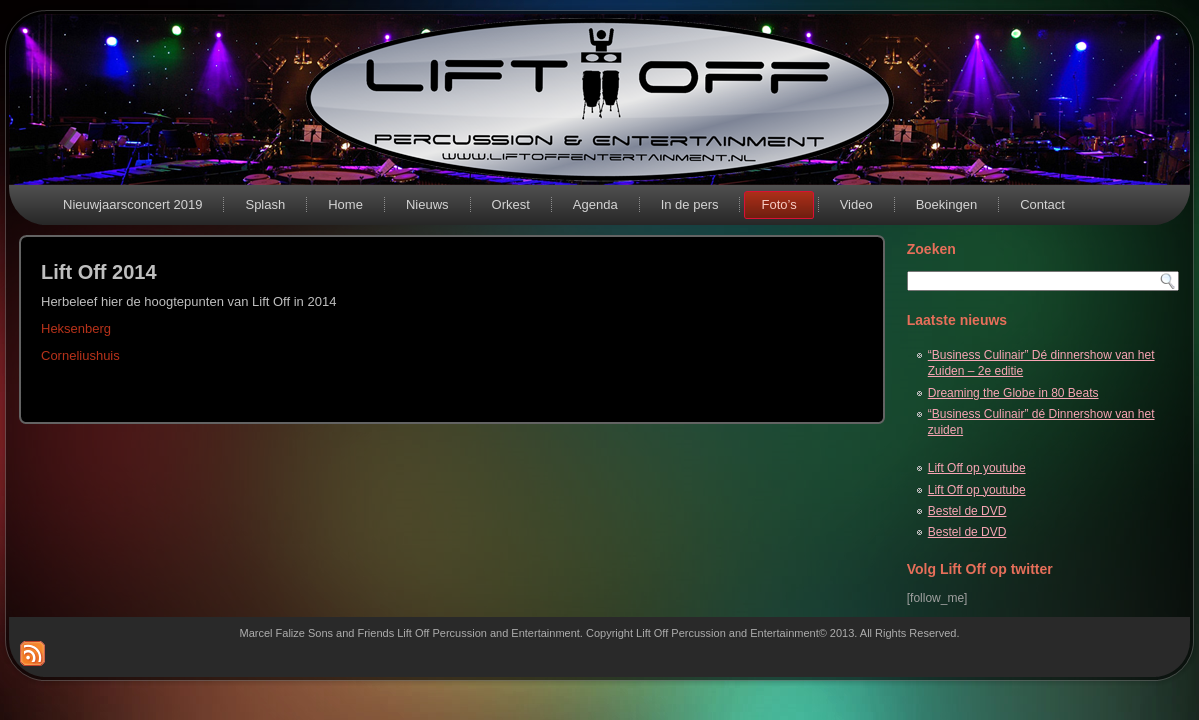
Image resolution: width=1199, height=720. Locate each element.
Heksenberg (76, 328)
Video (856, 204)
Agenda (595, 204)
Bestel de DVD (967, 511)
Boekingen (946, 204)
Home (345, 204)
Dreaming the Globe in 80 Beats (1013, 393)
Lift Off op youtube (977, 468)
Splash (265, 204)
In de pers (690, 204)
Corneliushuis (80, 355)
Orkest (511, 204)
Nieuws (427, 204)
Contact (1042, 204)
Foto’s (778, 204)
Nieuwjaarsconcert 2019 (132, 204)
